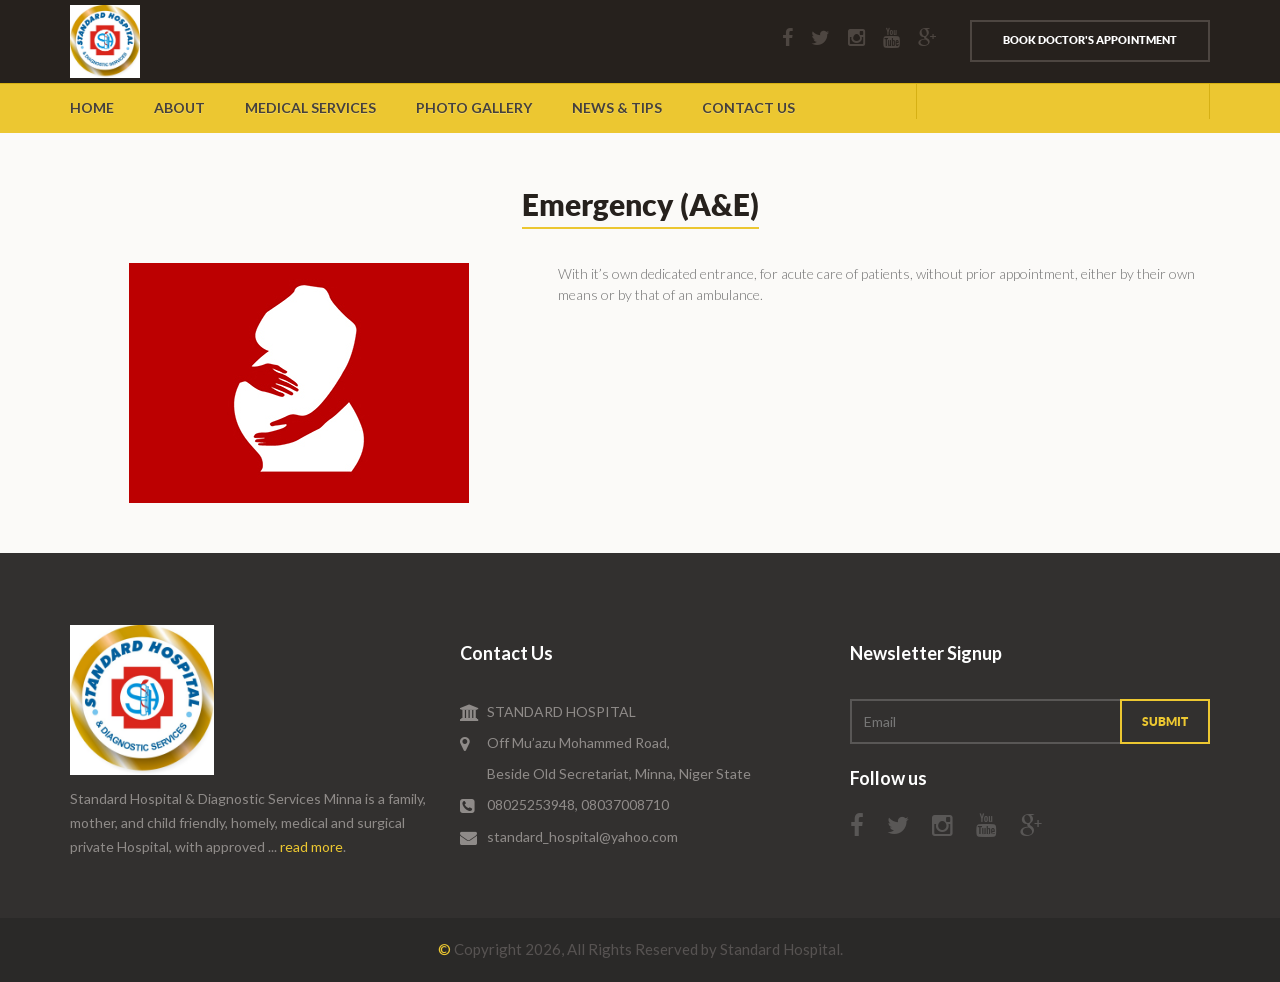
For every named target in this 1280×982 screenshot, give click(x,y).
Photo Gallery (474, 107)
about (179, 107)
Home (92, 107)
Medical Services (310, 107)
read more (311, 846)
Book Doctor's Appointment (1090, 40)
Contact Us (748, 107)
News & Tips (617, 107)
